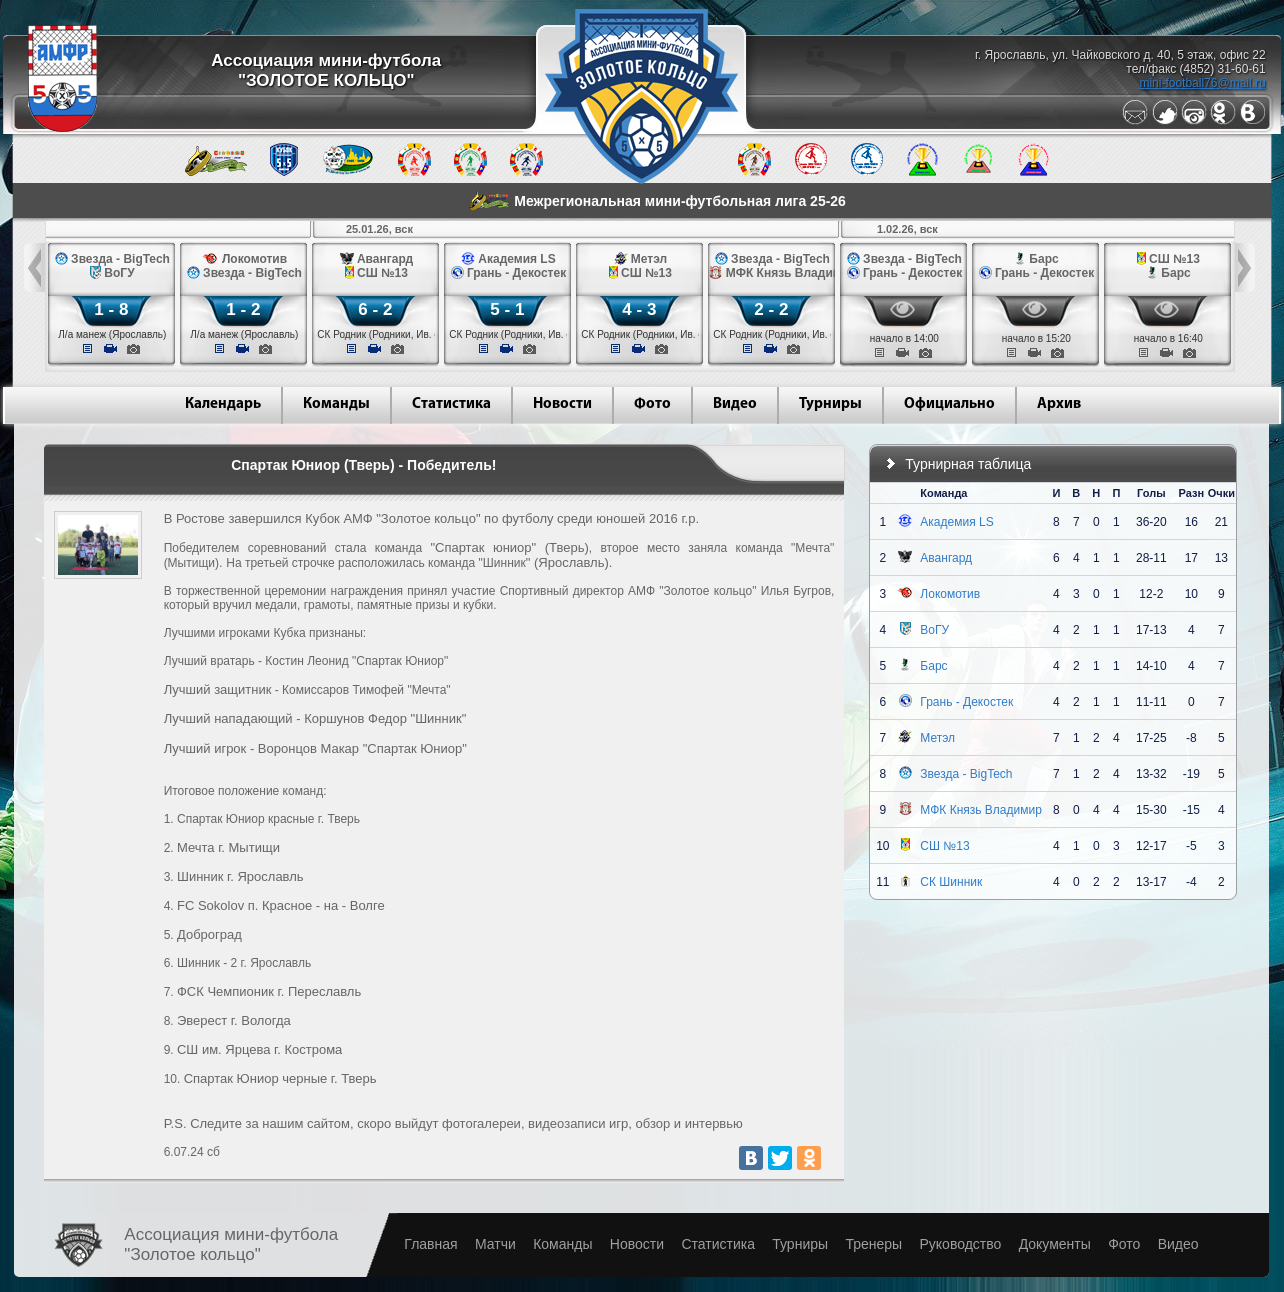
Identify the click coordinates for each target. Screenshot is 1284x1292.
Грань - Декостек (966, 702)
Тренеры (873, 1244)
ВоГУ (934, 630)
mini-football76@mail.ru (1202, 83)
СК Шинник (951, 882)
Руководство (960, 1244)
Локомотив (950, 594)
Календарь (223, 404)
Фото (652, 404)
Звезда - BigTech (966, 774)
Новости (562, 404)
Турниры (830, 404)
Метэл (937, 738)
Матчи (495, 1244)
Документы (1055, 1244)
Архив (1059, 404)
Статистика (451, 404)
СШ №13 (944, 846)
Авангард (946, 558)
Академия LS (956, 522)
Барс (933, 666)
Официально (949, 404)
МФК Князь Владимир (981, 810)
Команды (336, 404)
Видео (735, 404)
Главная (430, 1244)
